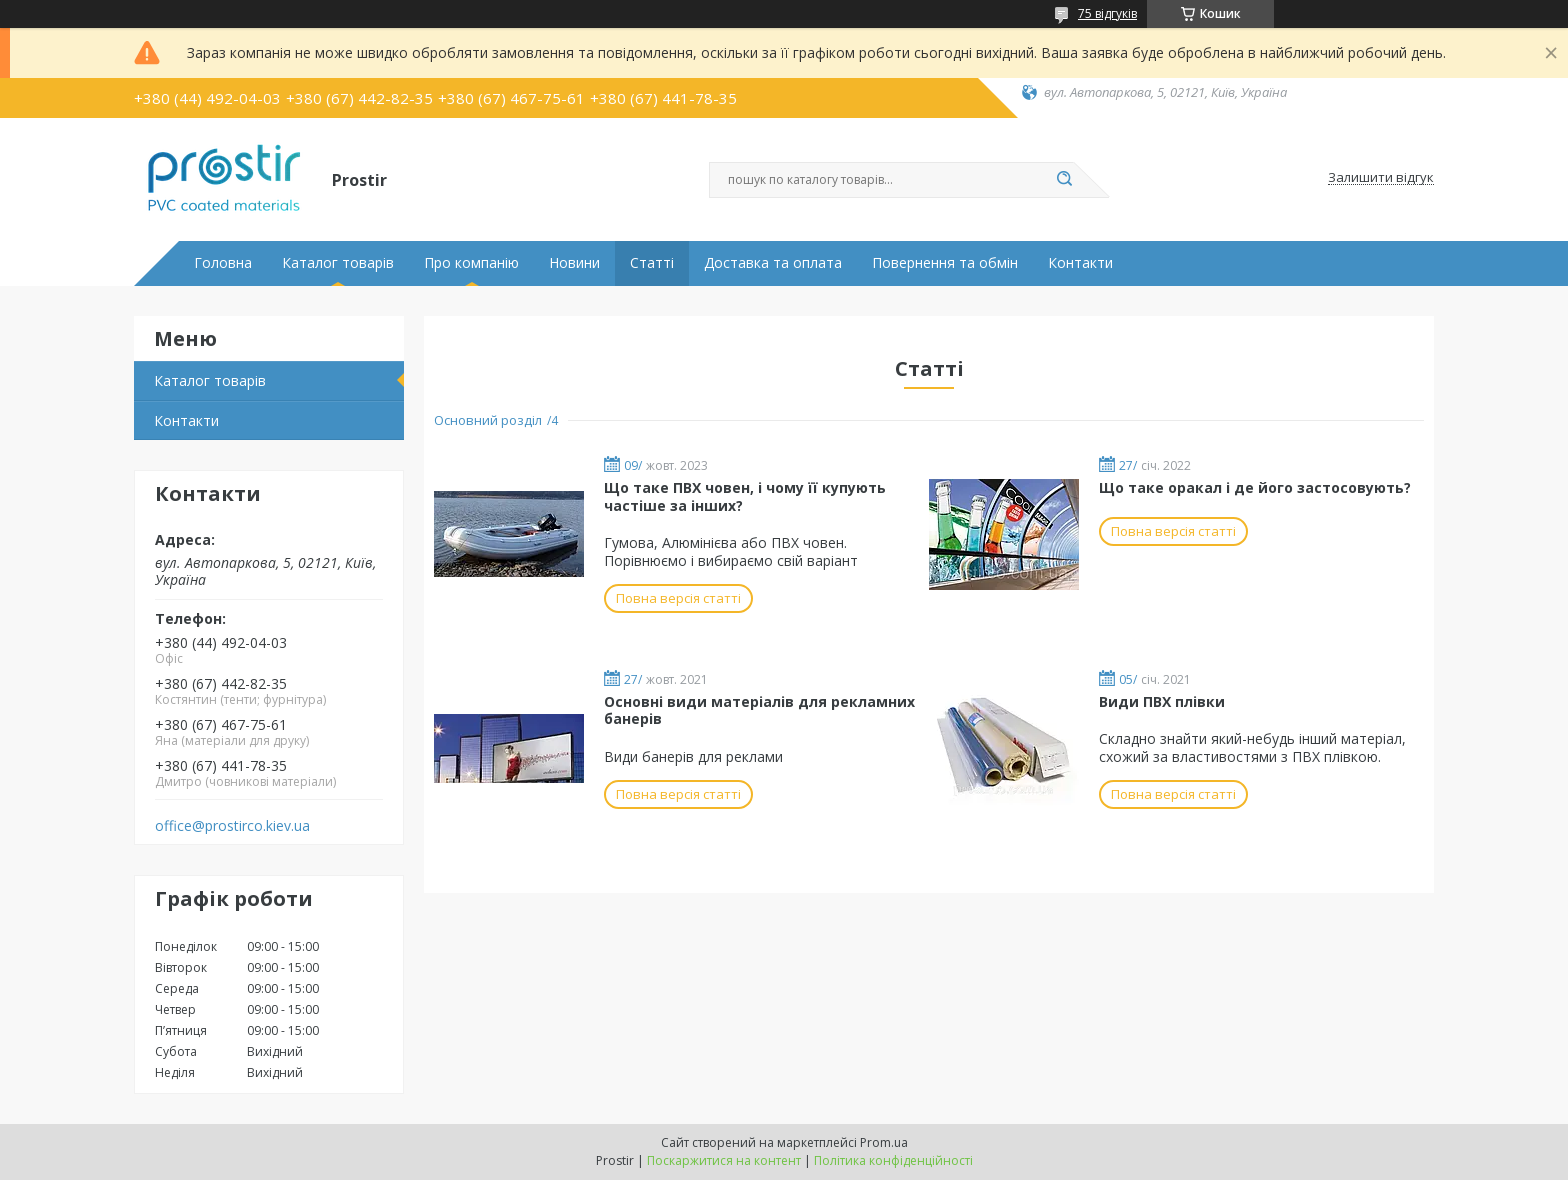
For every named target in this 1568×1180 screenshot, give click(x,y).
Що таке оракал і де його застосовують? (1255, 487)
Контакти (1080, 263)
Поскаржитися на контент (724, 1160)
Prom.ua (884, 1142)
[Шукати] (1064, 180)
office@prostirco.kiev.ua (232, 826)
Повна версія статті (678, 598)
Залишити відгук (1381, 178)
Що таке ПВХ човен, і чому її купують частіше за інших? (745, 496)
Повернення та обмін (945, 263)
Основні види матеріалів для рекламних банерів (759, 710)
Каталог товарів (338, 263)
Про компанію (471, 263)
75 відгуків (1107, 13)
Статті (652, 263)
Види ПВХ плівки (1162, 701)
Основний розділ (488, 420)
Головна (223, 263)
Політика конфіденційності (893, 1160)
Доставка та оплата (773, 263)
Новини (574, 263)
